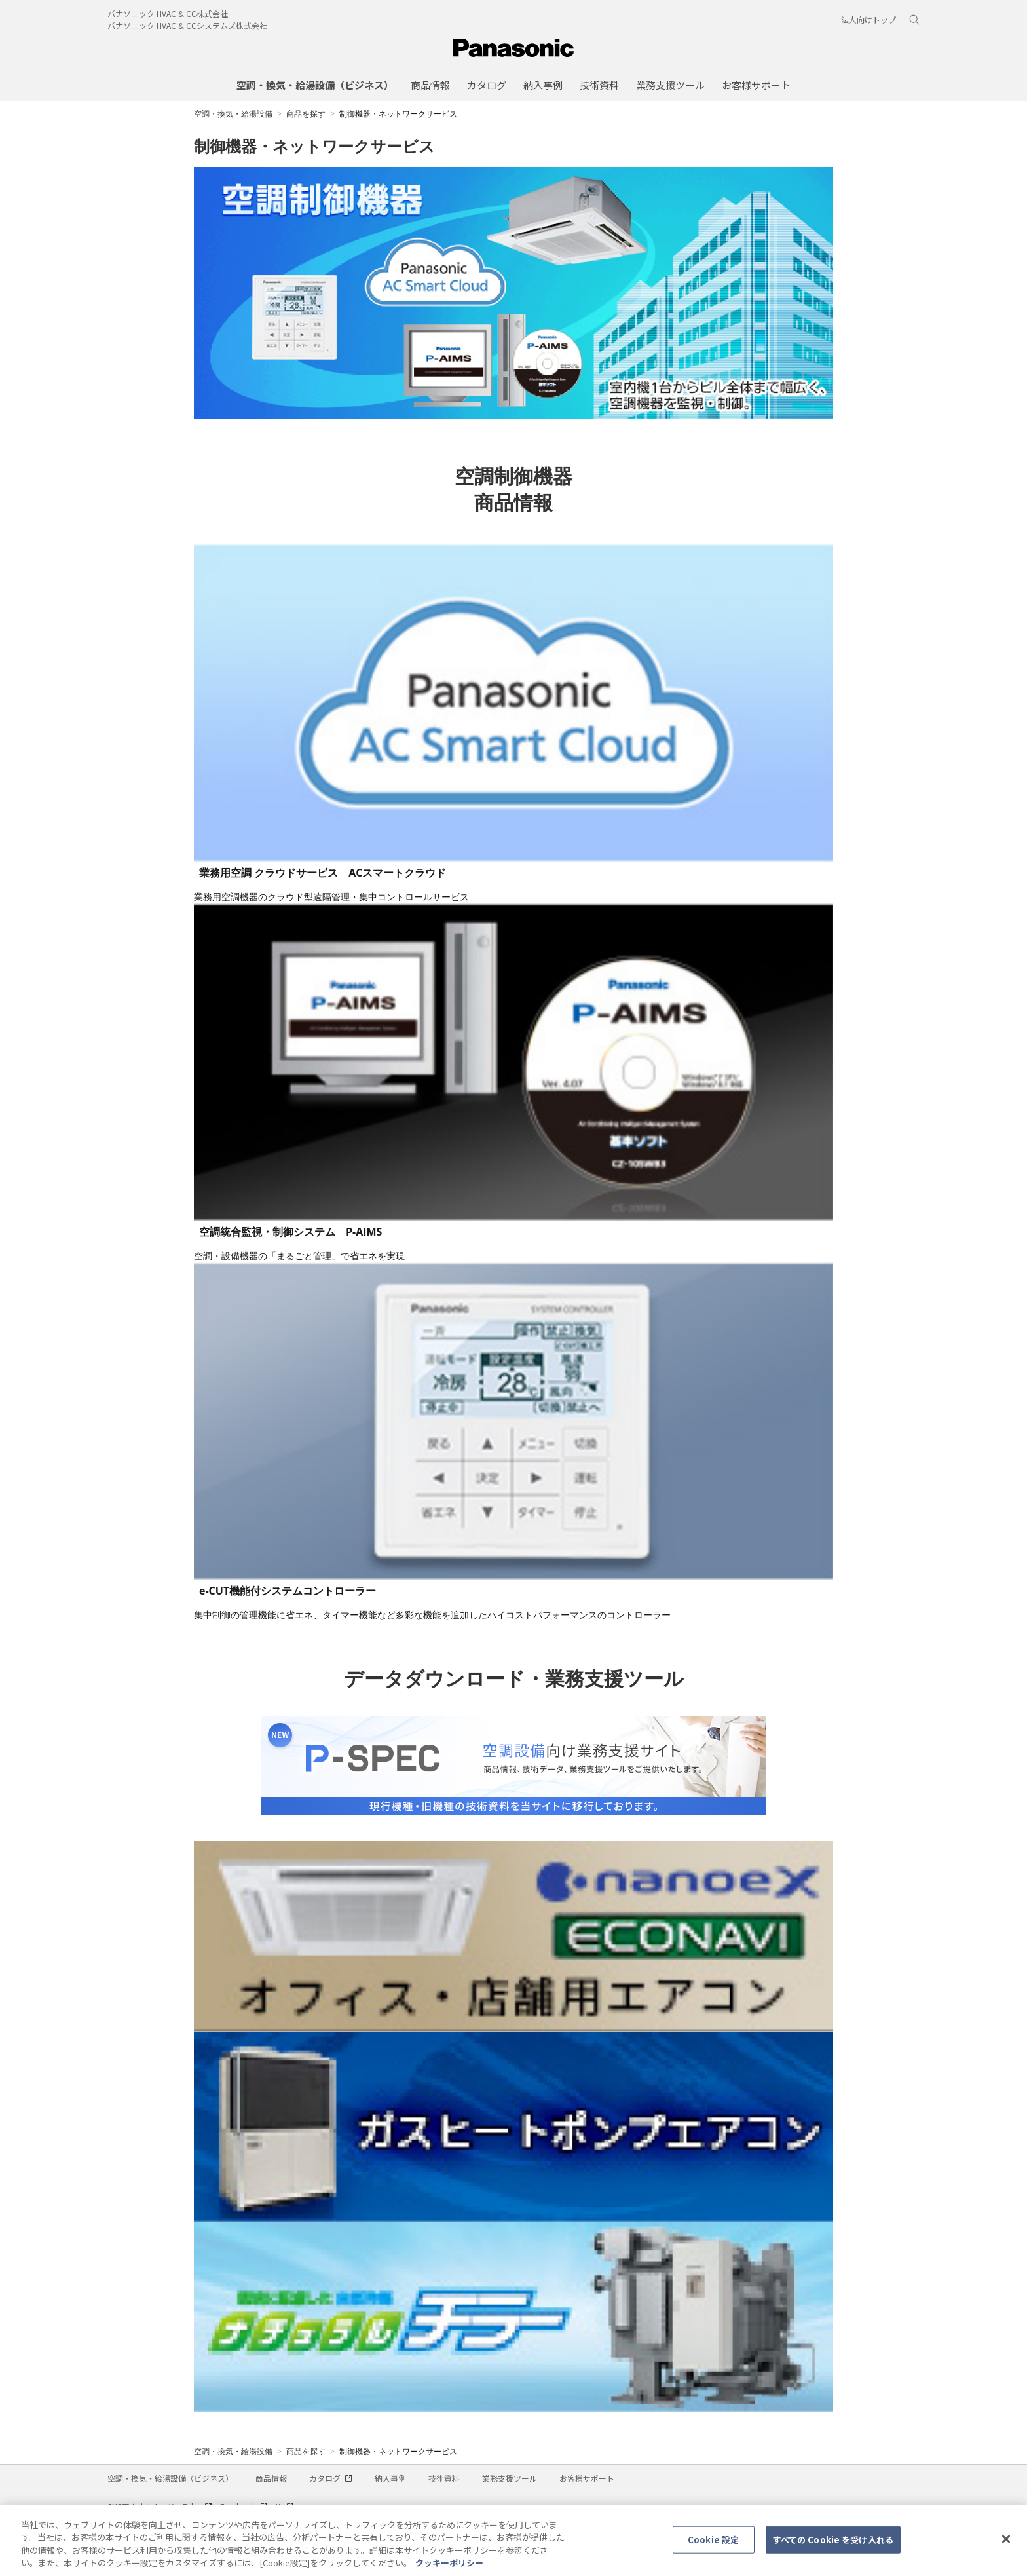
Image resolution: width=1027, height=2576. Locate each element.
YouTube (190, 2506)
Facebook (244, 2506)
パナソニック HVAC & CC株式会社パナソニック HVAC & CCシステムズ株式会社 (187, 19)
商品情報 (271, 2478)
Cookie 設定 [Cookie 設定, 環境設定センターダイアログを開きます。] (713, 2546)
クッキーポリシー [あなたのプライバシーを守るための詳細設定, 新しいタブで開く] (449, 2570)
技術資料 (444, 2478)
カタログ (330, 2478)
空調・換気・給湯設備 (233, 113)
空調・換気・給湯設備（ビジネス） (170, 2478)
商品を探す (306, 113)
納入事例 (390, 2478)
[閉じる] (1006, 2545)
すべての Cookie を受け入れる (833, 2546)
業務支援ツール (509, 2478)
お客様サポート (586, 2478)
